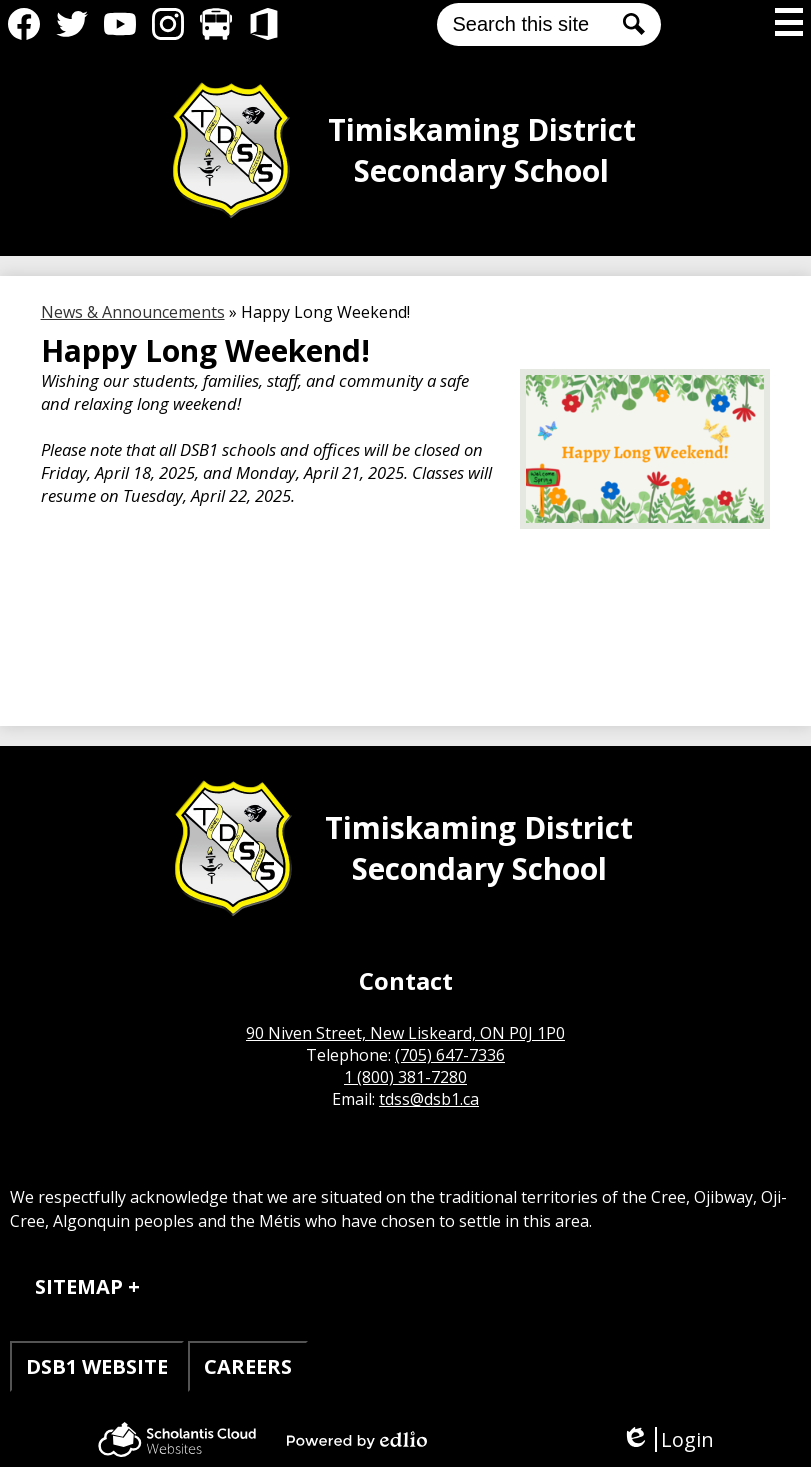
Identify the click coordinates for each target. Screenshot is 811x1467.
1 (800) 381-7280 (405, 1077)
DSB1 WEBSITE (97, 1366)
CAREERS (248, 1366)
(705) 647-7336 (450, 1055)
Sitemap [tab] (79, 1286)
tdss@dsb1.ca (429, 1099)
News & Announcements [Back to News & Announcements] (133, 312)
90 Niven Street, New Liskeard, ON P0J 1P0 (405, 1033)
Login (667, 1439)
